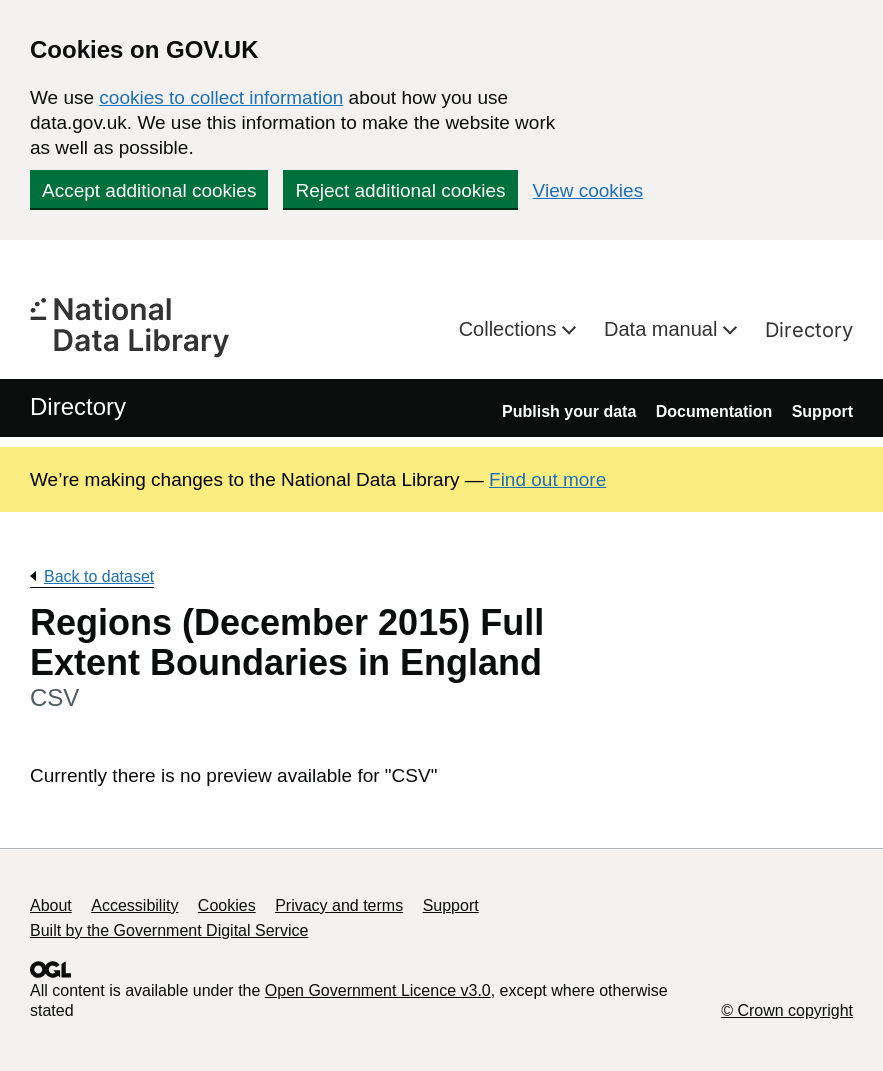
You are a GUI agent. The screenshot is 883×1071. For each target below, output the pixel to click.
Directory (809, 330)
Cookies (227, 905)
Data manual (663, 329)
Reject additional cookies (400, 190)
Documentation (714, 411)
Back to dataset (99, 576)
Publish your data (569, 411)
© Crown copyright (787, 1010)
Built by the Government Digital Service (169, 930)
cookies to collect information (221, 97)
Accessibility (134, 905)
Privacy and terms (339, 905)
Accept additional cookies (149, 190)
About (51, 905)
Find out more (547, 479)
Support (822, 411)
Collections (510, 329)
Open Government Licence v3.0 (378, 990)
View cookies (588, 190)
